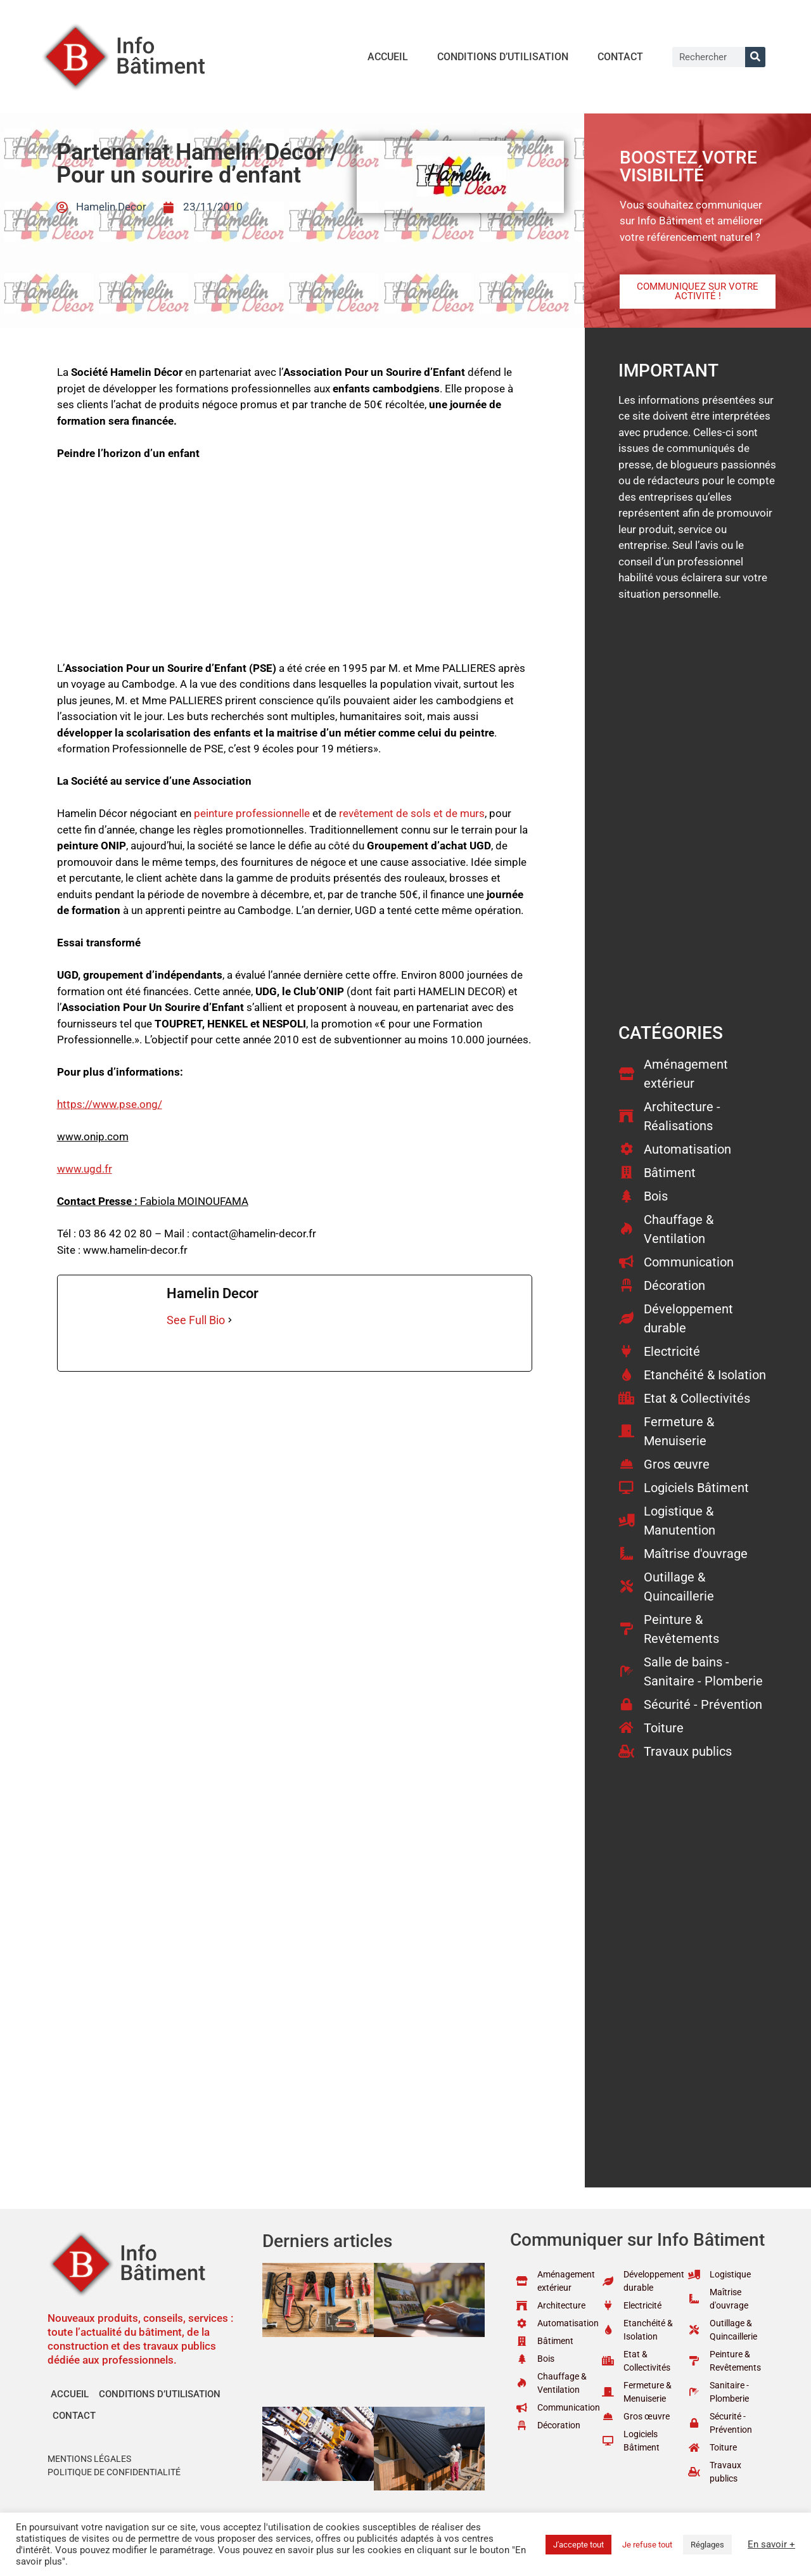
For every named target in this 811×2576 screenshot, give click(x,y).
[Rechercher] (755, 57)
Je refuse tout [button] (647, 2544)
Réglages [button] (707, 2544)
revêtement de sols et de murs (412, 813)
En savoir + (771, 2544)
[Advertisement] (294, 566)
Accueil (387, 57)
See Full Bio (196, 1320)
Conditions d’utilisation (502, 57)
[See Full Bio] (230, 1320)
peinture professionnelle (252, 813)
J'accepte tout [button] (578, 2544)
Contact (620, 57)
